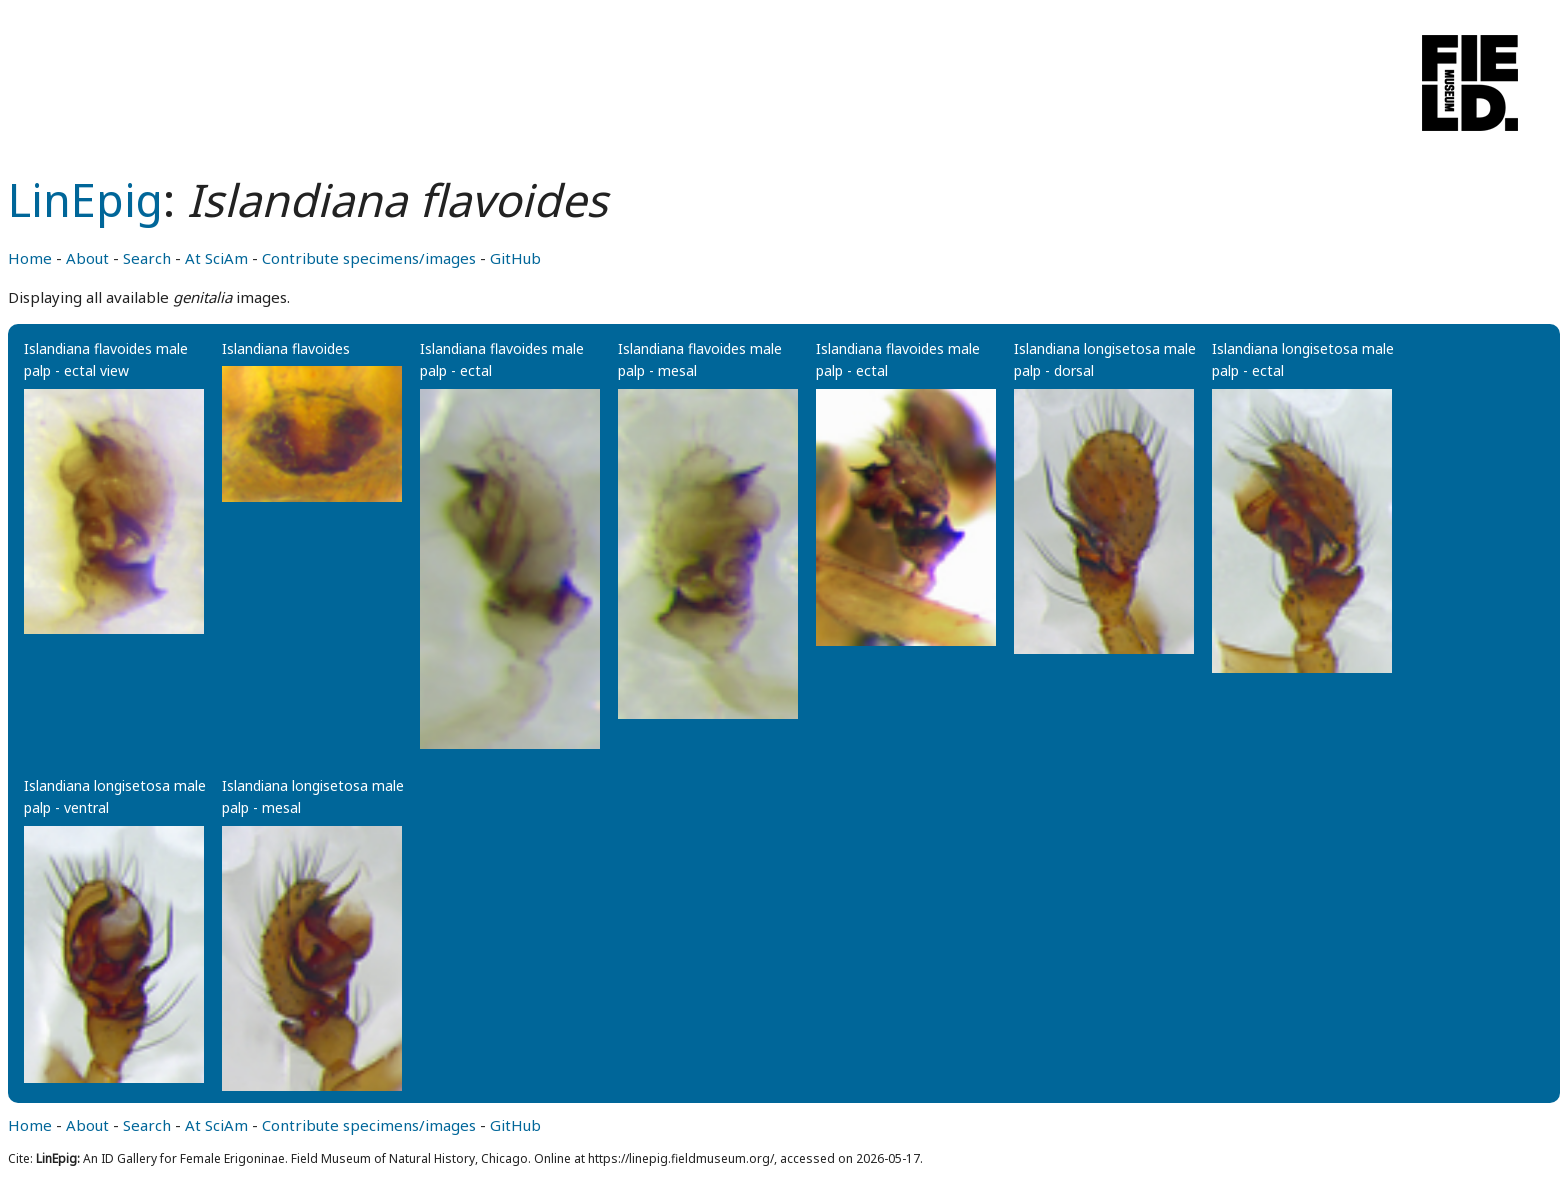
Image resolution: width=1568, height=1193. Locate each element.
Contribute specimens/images (369, 258)
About (87, 258)
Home (30, 258)
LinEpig (85, 199)
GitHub (515, 258)
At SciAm (216, 258)
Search (147, 258)
